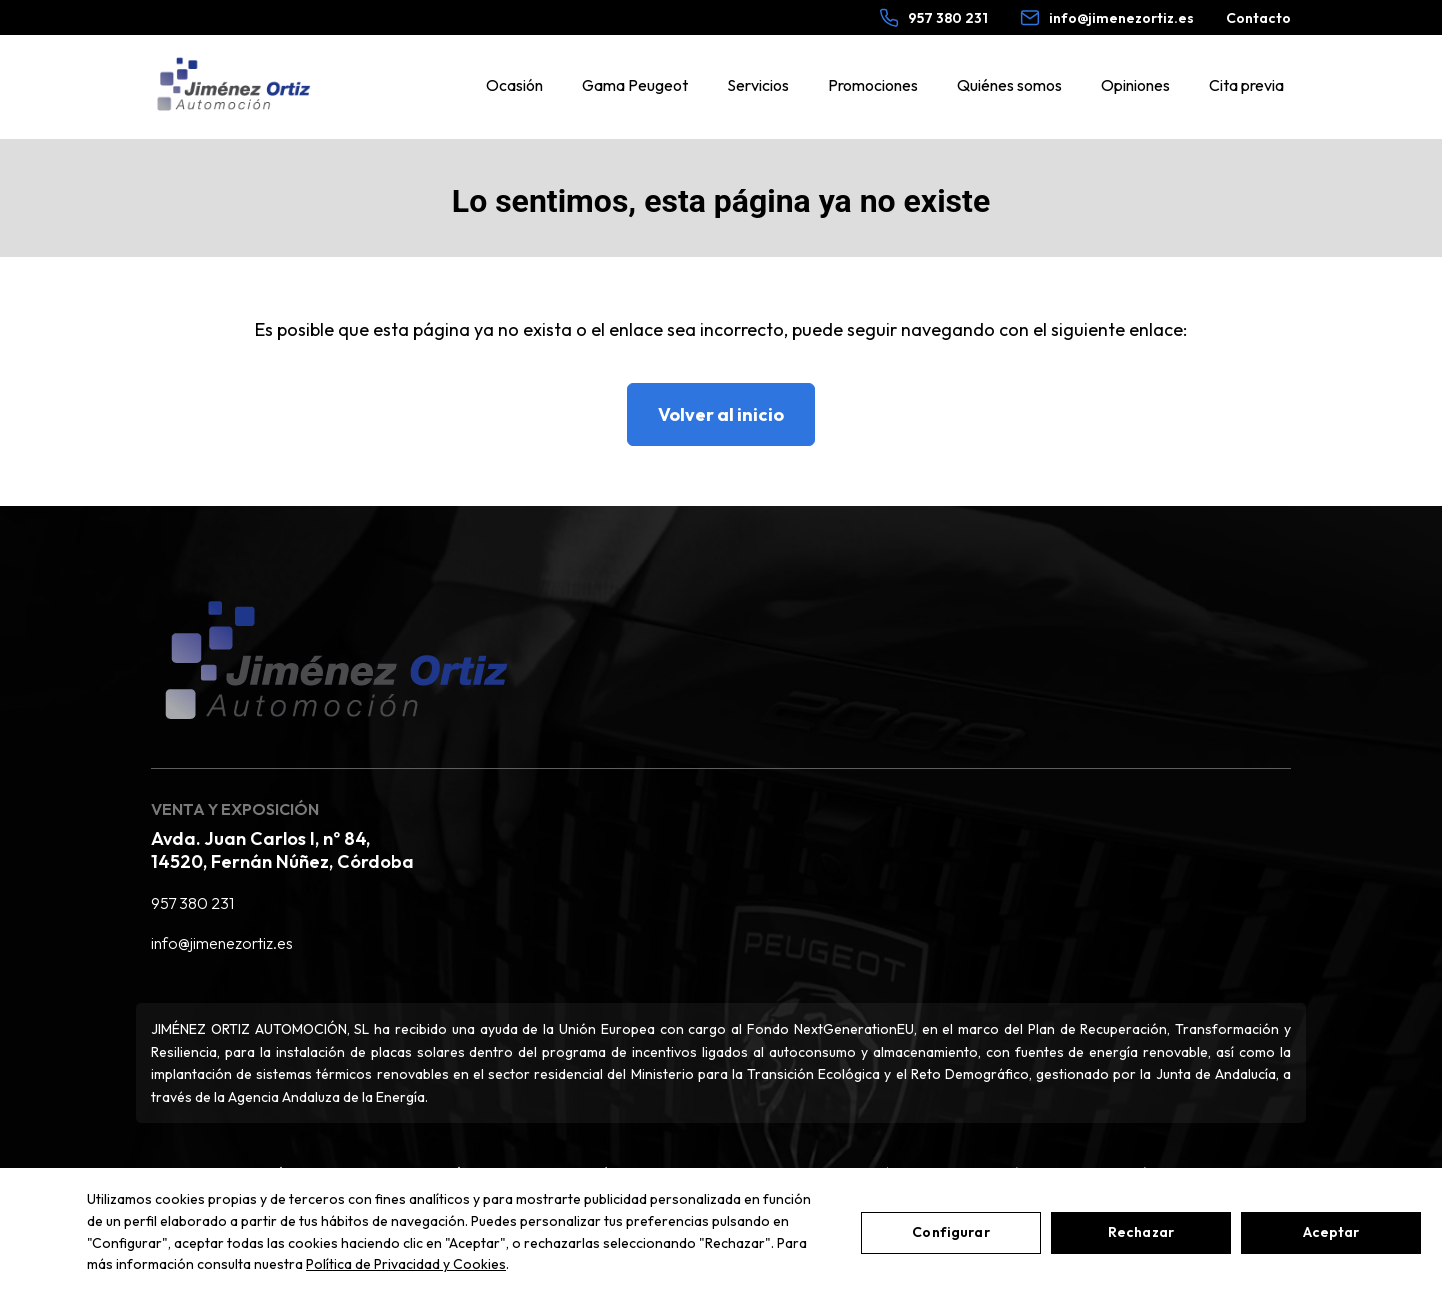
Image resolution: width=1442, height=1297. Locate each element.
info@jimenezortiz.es (222, 943)
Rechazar (1141, 1232)
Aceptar (1331, 1232)
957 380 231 (192, 903)
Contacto (1258, 18)
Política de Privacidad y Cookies (406, 1264)
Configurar (950, 1232)
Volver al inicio (721, 414)
